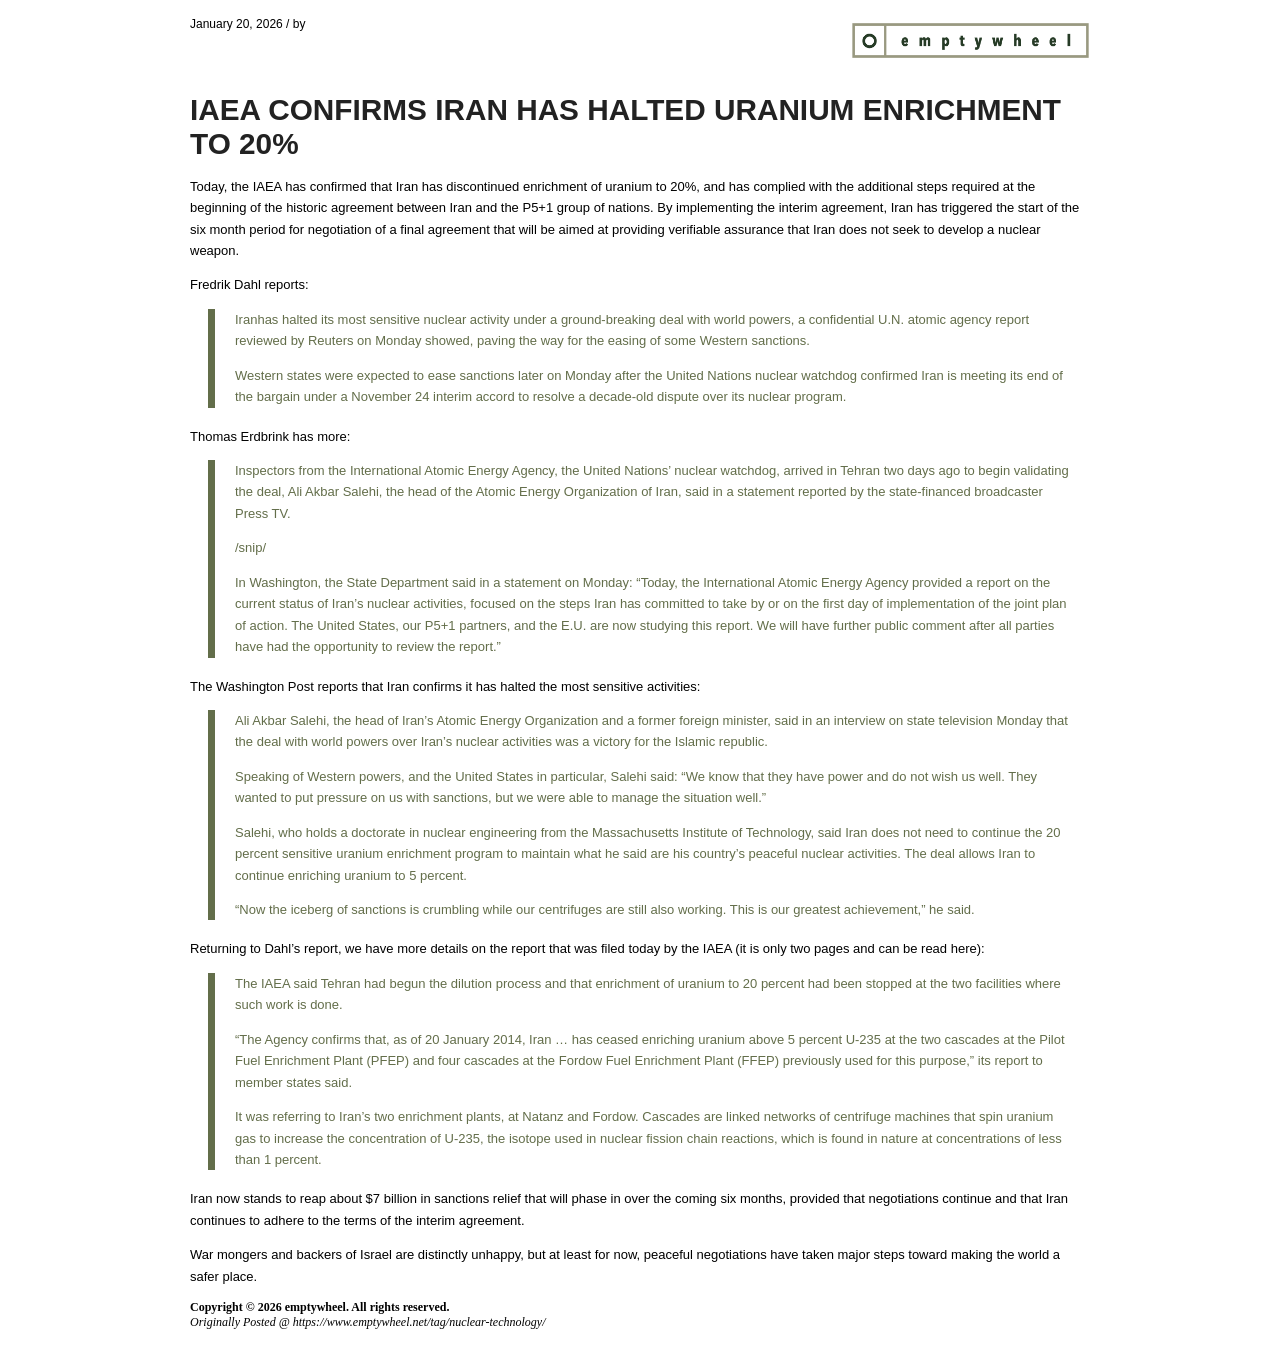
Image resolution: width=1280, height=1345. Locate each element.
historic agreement (339, 207)
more (332, 436)
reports (284, 284)
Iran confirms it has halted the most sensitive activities (542, 686)
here (964, 948)
